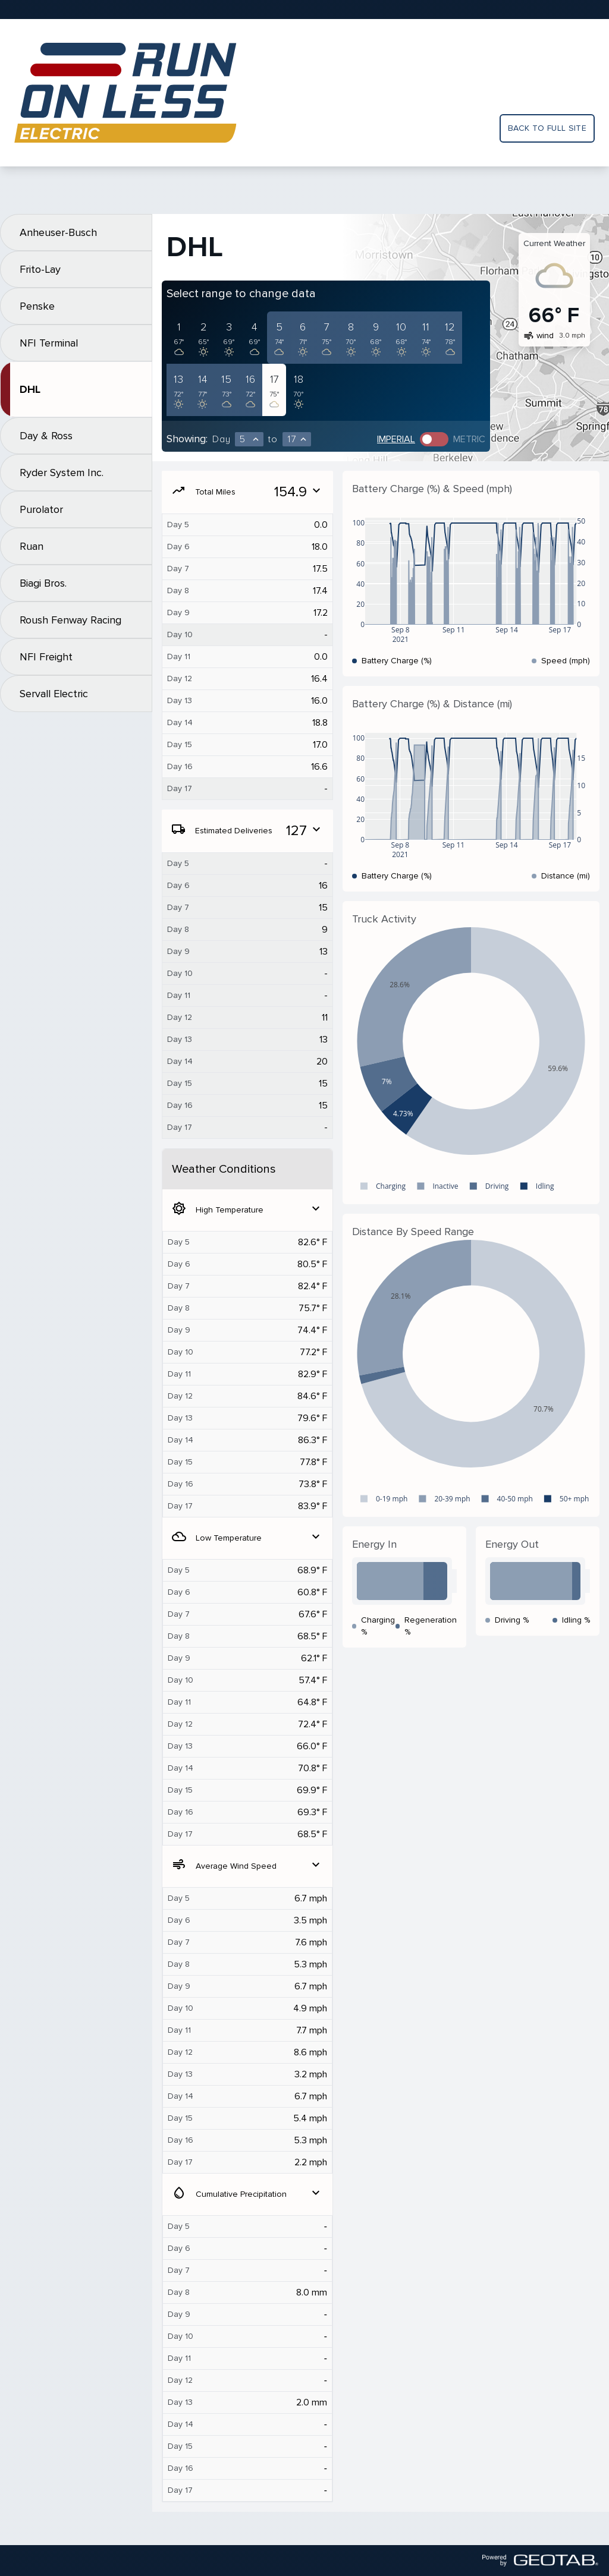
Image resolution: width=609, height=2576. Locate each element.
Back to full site (547, 128)
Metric (469, 439)
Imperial (396, 439)
